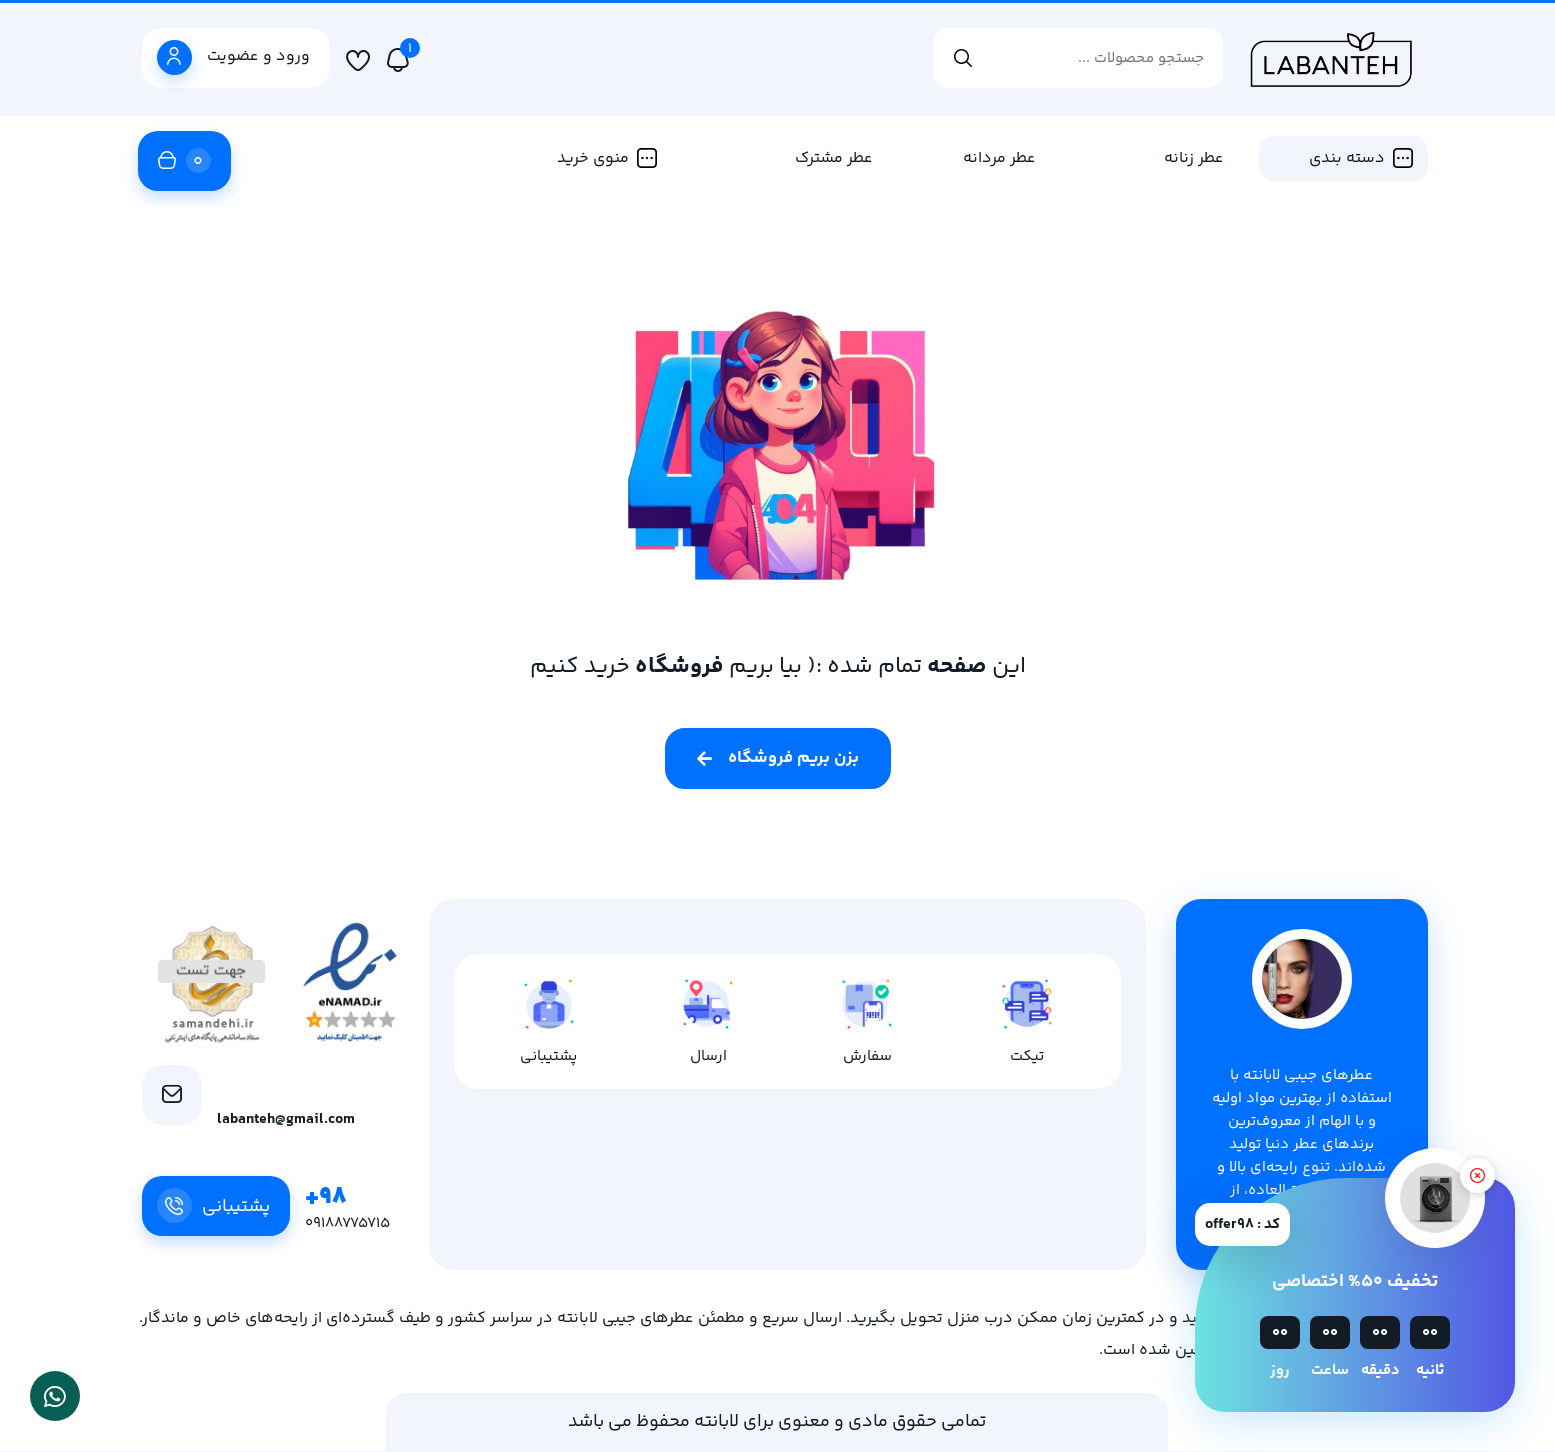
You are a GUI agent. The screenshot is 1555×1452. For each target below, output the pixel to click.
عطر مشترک (834, 158)
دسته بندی (1361, 158)
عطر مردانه (999, 158)
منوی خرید (607, 158)
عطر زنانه (1194, 158)
